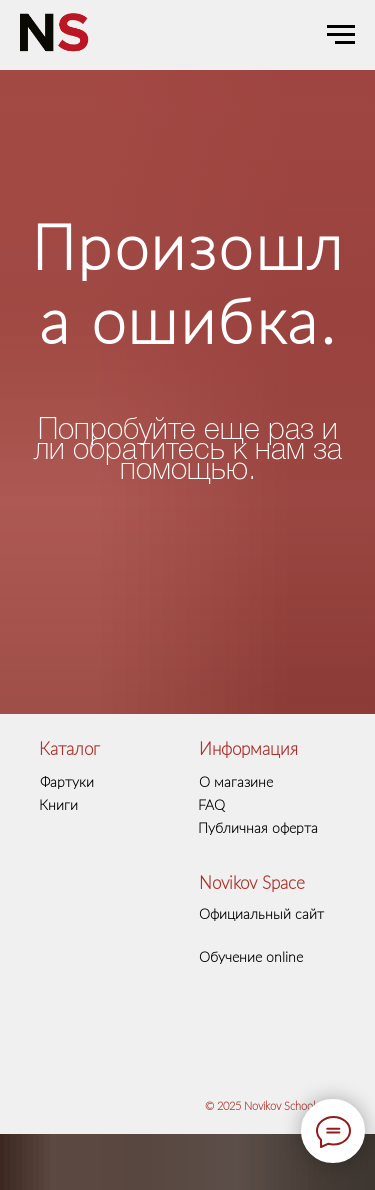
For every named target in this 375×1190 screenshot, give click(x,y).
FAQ (211, 806)
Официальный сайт (261, 915)
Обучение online (251, 958)
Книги (58, 806)
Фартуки (67, 783)
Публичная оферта (258, 829)
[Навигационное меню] (341, 35)
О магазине (236, 783)
